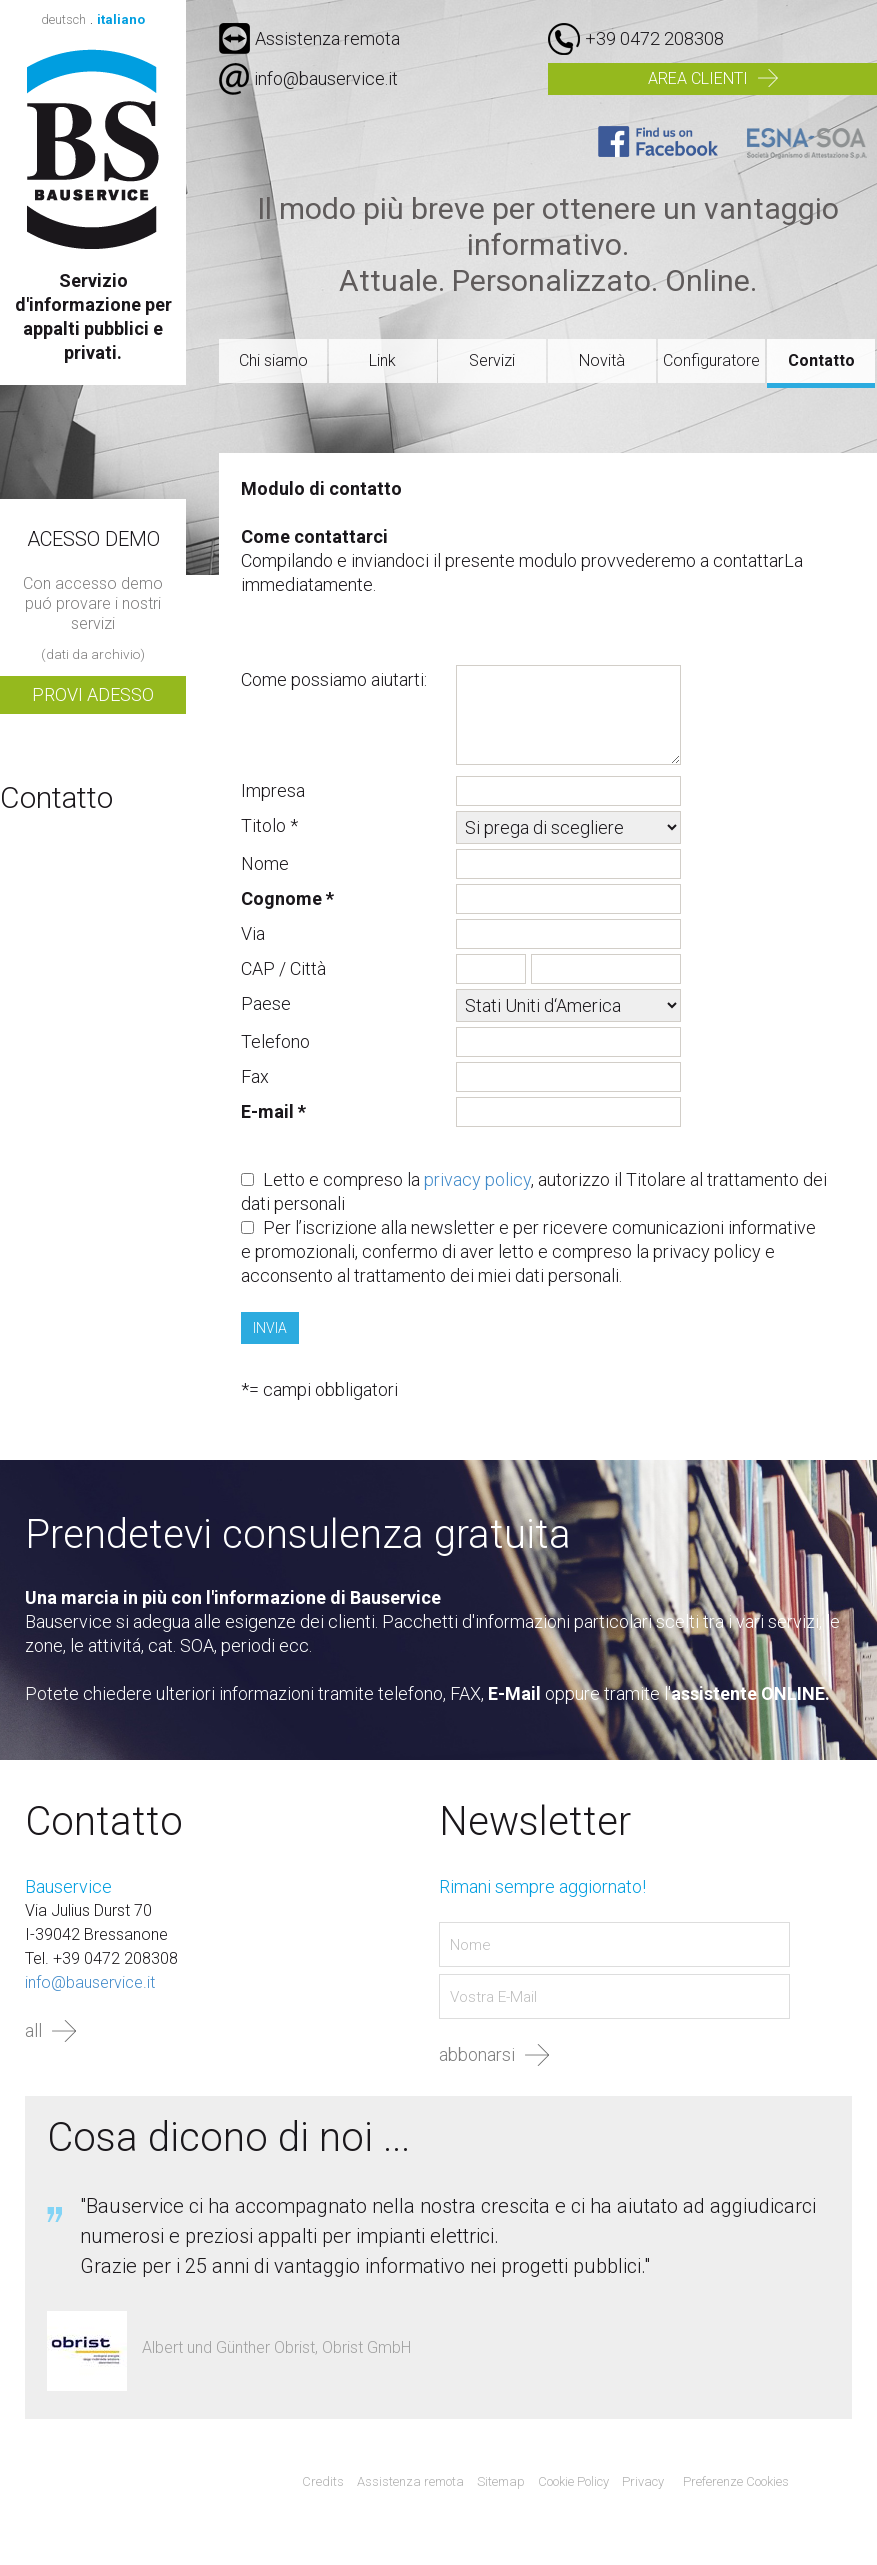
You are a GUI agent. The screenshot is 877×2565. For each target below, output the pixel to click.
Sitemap (501, 2481)
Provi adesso (93, 694)
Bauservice (93, 149)
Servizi (492, 360)
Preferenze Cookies (736, 2481)
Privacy (643, 2481)
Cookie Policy (573, 2481)
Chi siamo (273, 360)
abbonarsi (477, 2054)
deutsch (63, 19)
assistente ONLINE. (750, 1693)
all (33, 2030)
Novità (602, 360)
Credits (323, 2481)
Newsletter (535, 1822)
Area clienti (698, 78)
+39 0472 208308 (654, 38)
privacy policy (477, 1179)
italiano (121, 19)
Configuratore (711, 360)
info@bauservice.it (326, 78)
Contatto (821, 360)
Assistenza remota (309, 38)
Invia (270, 1328)
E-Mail (514, 1693)
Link (382, 360)
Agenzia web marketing (832, 2482)
